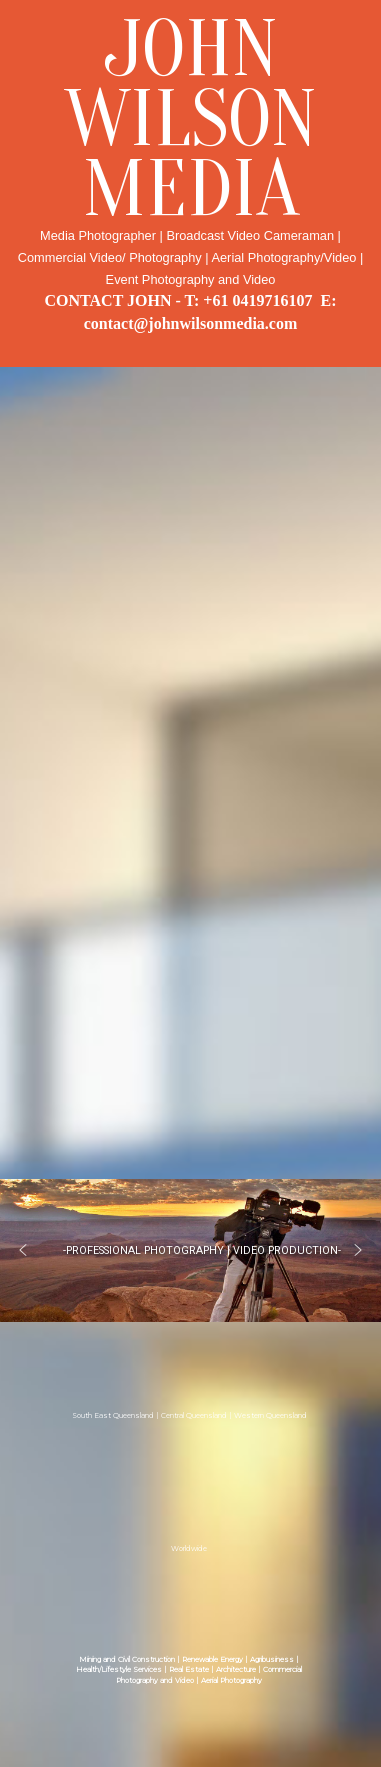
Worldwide (189, 1547)
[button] (23, 1250)
